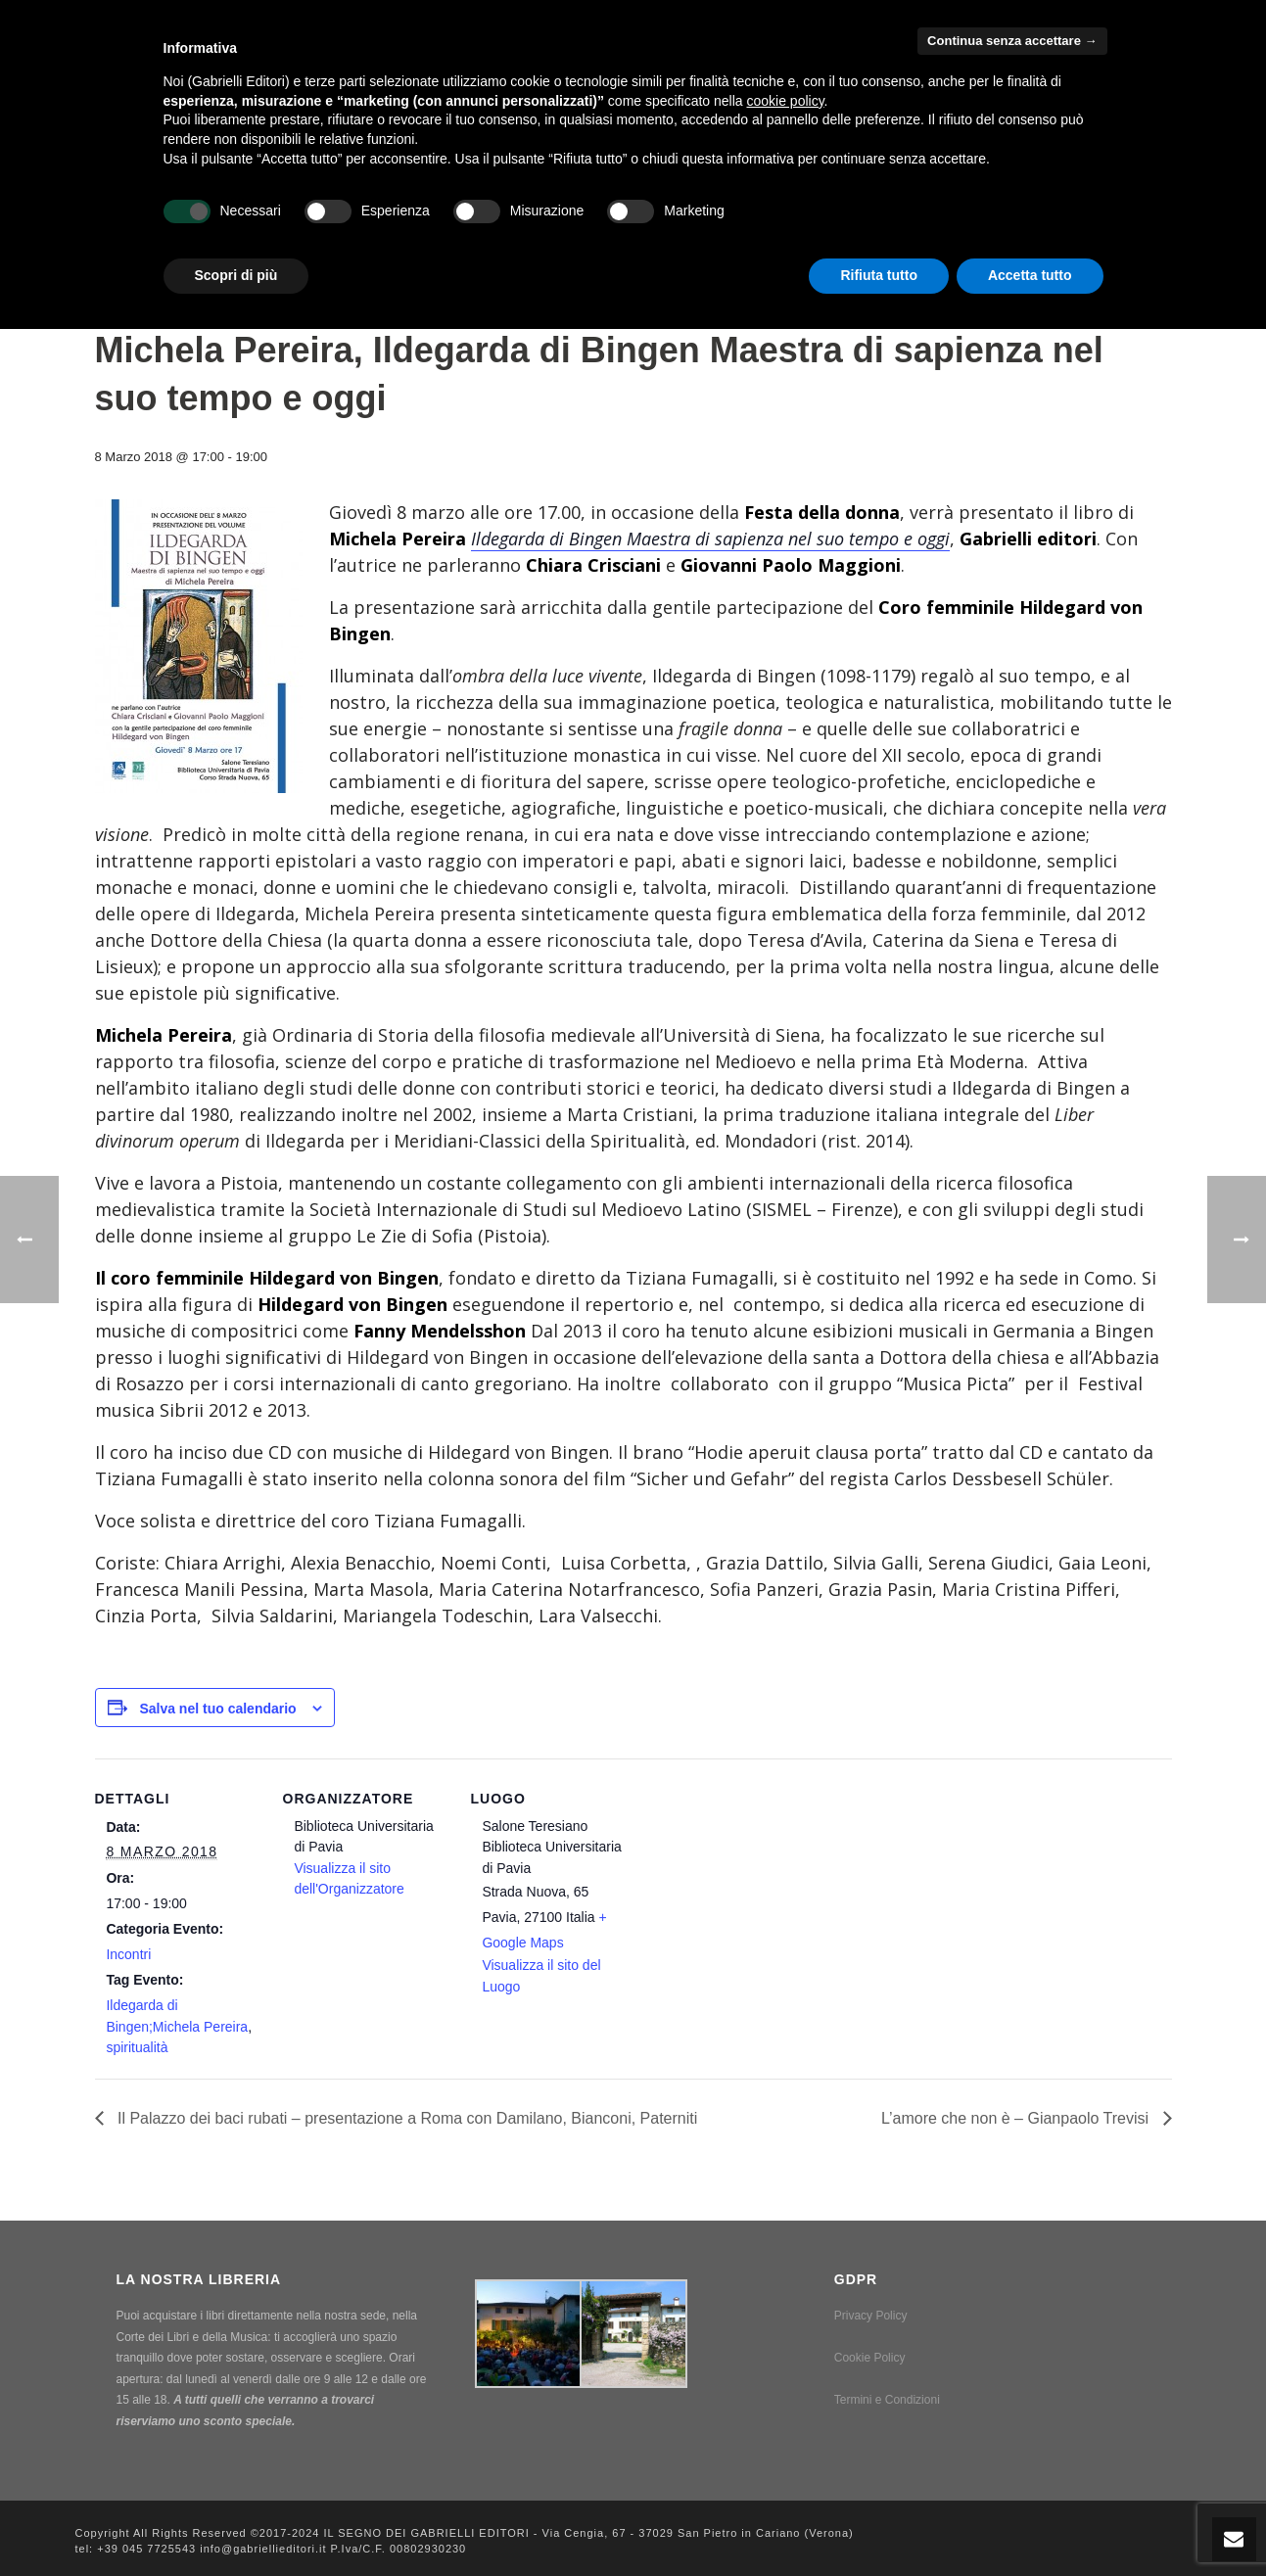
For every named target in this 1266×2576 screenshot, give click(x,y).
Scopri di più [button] (236, 275)
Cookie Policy (870, 2358)
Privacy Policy (871, 2315)
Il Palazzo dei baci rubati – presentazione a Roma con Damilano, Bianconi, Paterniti (406, 2118)
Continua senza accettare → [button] (1012, 40)
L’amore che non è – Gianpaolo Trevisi (1017, 2118)
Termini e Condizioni (887, 2400)
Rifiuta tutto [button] (878, 275)
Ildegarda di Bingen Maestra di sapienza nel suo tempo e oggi (710, 538)
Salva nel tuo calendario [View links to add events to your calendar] (217, 1708)
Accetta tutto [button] (1030, 275)
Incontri (128, 1954)
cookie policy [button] (784, 101)
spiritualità (136, 2047)
